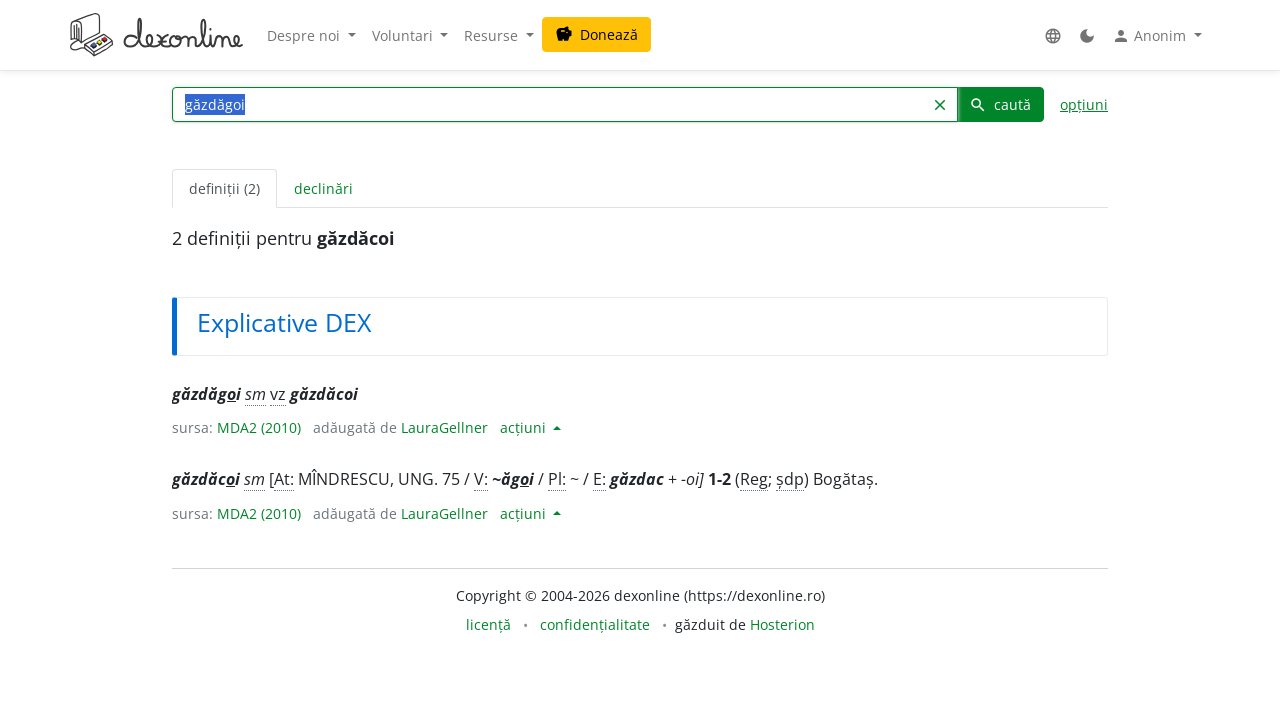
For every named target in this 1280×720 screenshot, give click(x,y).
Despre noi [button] (305, 35)
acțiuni (525, 427)
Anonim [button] (1151, 36)
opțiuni (1084, 104)
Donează (596, 34)
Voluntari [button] (404, 35)
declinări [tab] (323, 188)
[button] (1053, 35)
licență (488, 624)
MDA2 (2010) (259, 427)
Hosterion (782, 624)
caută (1000, 104)
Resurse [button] (493, 35)
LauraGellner (444, 427)
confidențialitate (595, 624)
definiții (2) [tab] (224, 188)
